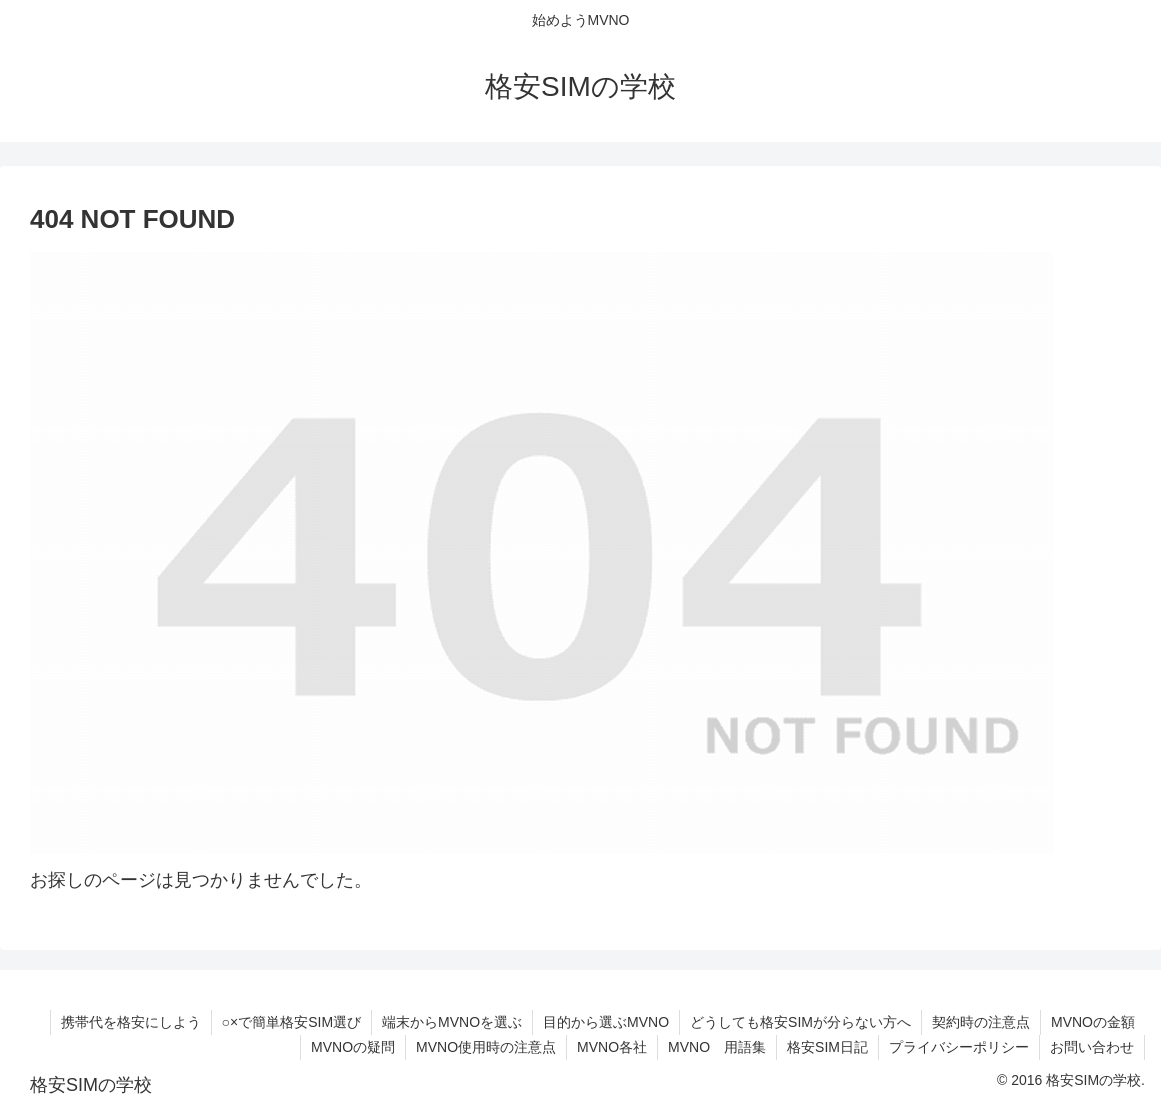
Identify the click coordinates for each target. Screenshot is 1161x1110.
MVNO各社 (612, 1047)
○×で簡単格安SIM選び (292, 1022)
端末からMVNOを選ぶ (452, 1022)
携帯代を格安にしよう (131, 1022)
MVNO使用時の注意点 (486, 1047)
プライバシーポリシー (959, 1047)
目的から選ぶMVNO (606, 1022)
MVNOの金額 (1093, 1022)
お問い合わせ (1092, 1047)
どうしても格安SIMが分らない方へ (800, 1022)
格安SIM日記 (827, 1047)
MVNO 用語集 (717, 1047)
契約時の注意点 (981, 1022)
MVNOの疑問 (353, 1047)
